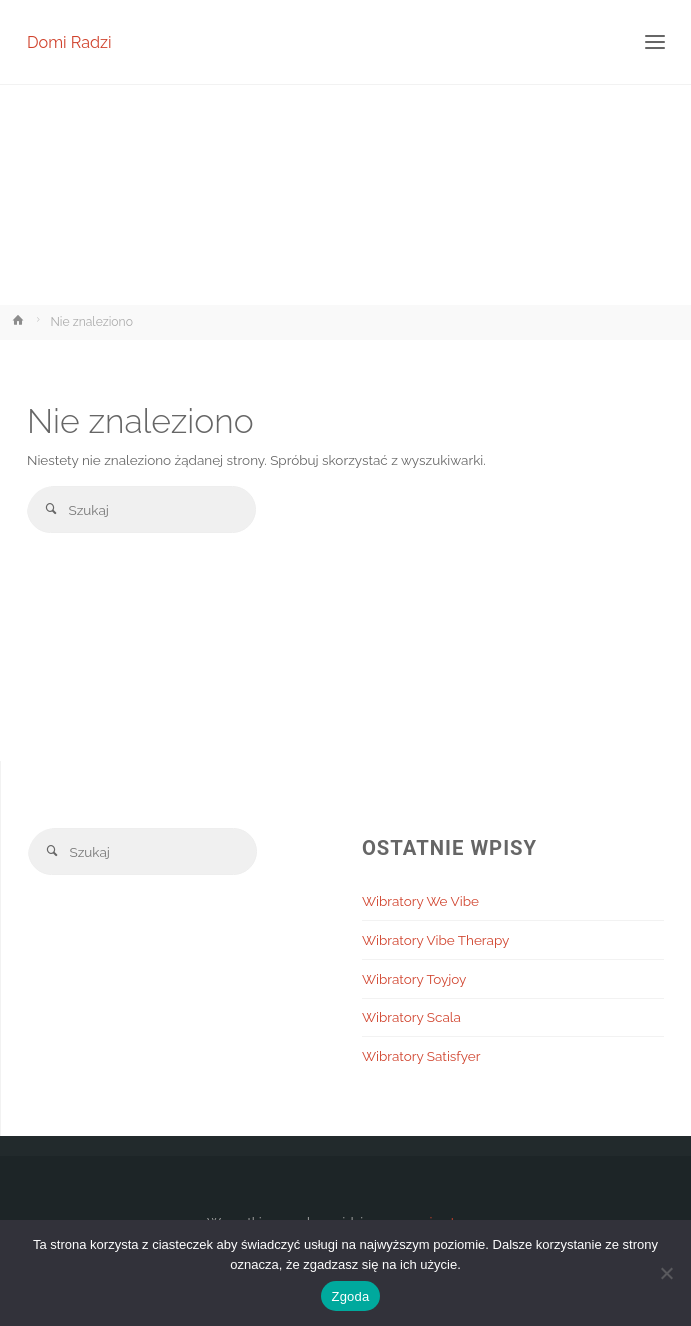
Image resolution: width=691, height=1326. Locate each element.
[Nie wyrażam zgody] (666, 1273)
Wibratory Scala (411, 1017)
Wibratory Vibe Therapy (435, 940)
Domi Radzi (69, 41)
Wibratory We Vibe (420, 901)
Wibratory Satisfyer (421, 1056)
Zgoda (350, 1296)
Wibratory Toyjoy (414, 979)
